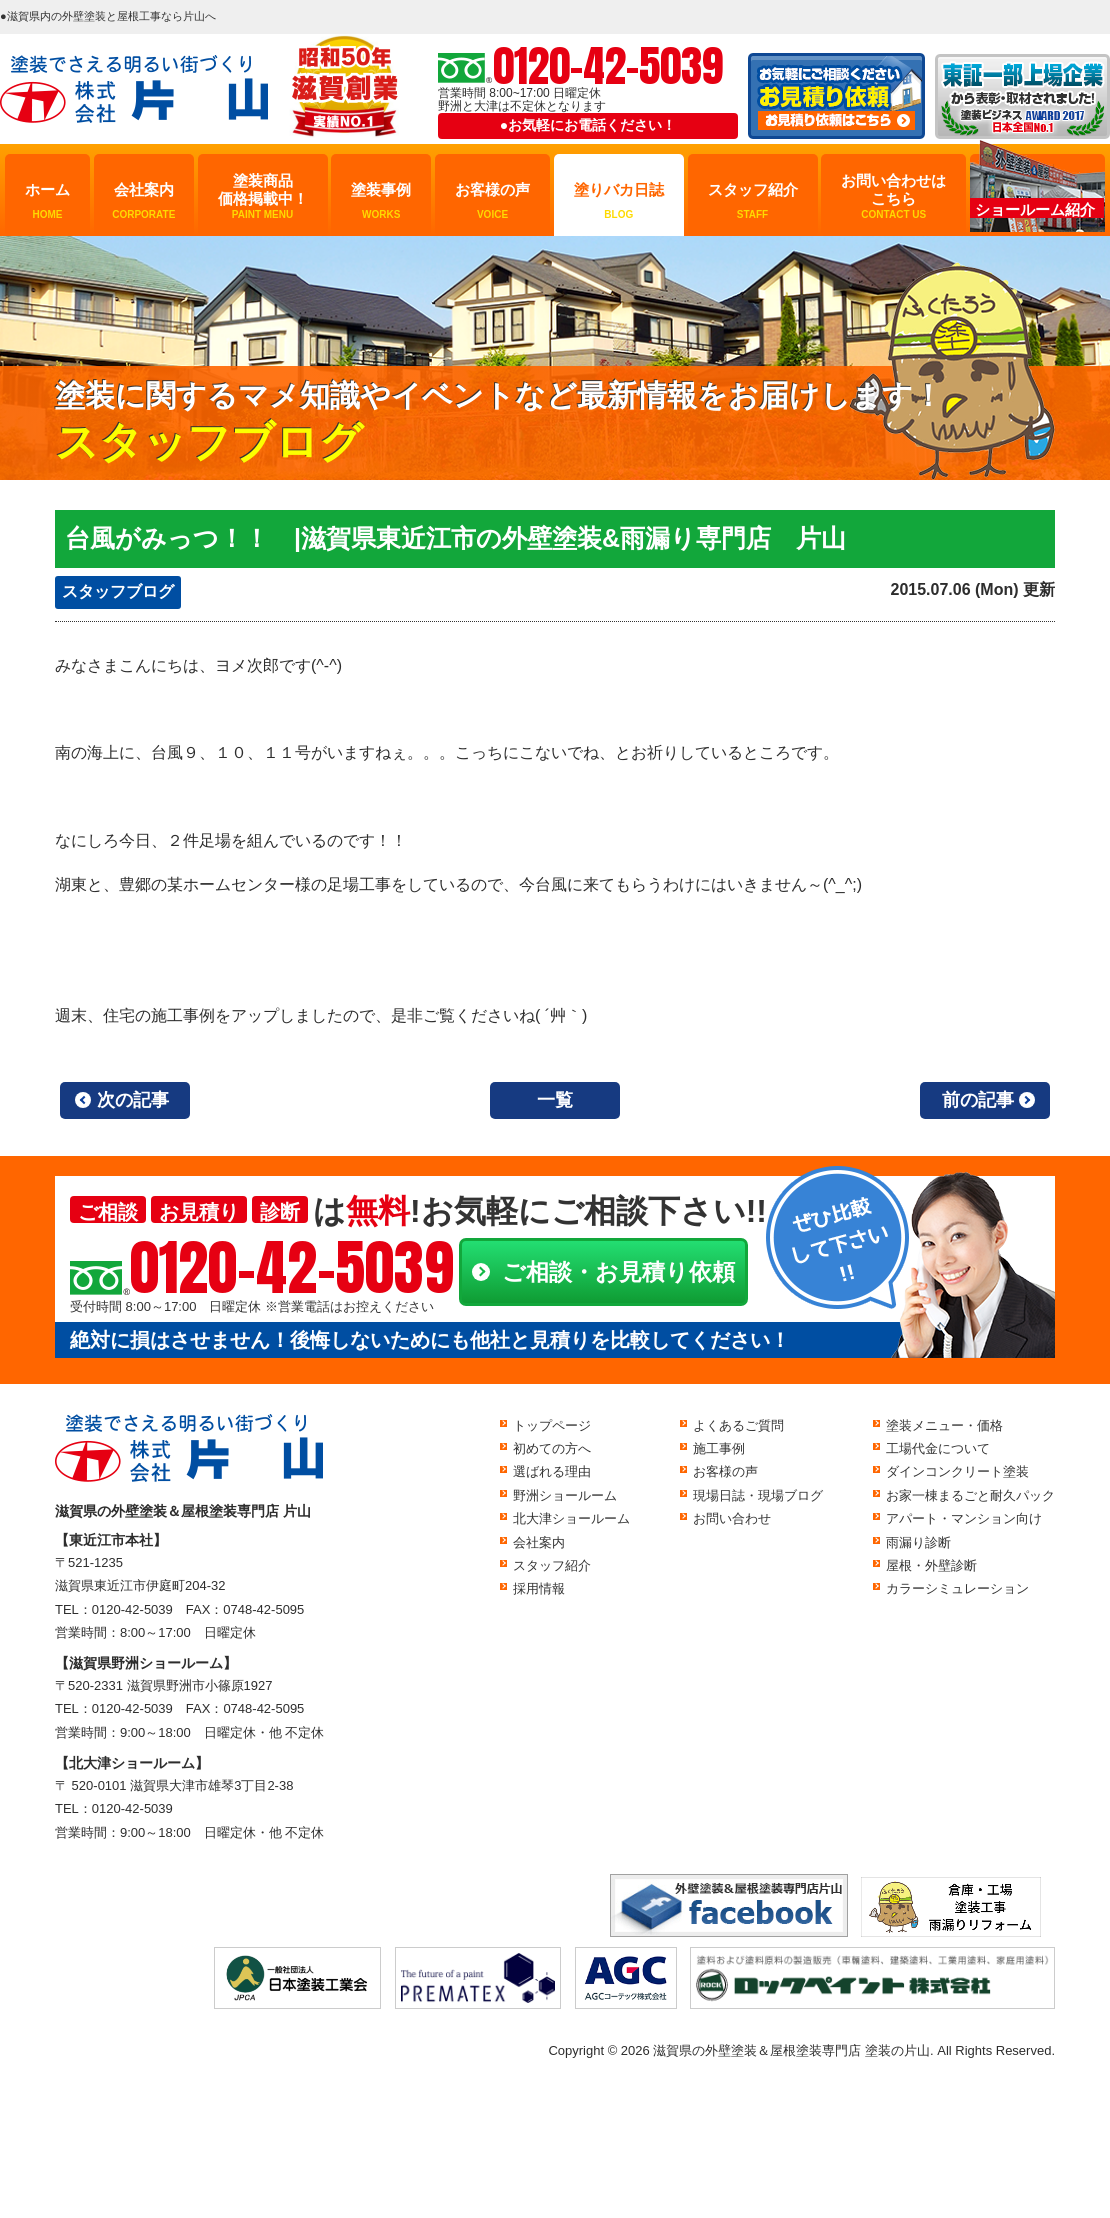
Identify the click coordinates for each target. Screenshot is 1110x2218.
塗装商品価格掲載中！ (263, 196)
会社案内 (144, 201)
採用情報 (539, 1588)
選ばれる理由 (552, 1471)
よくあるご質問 (738, 1425)
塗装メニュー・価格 (944, 1425)
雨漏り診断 (918, 1542)
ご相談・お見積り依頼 (618, 1272)
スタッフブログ (118, 591)
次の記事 (133, 1100)
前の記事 (978, 1100)
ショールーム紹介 (1035, 209)
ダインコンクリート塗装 (957, 1471)
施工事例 (719, 1448)
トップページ (552, 1425)
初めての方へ (552, 1448)
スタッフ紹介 (753, 201)
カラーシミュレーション (957, 1588)
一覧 (555, 1100)
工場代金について (938, 1448)
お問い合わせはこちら (893, 196)
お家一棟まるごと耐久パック (970, 1495)
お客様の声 (492, 201)
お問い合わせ (732, 1518)
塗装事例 (381, 201)
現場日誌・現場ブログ (758, 1495)
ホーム (47, 201)
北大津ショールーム (571, 1518)
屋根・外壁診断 (931, 1565)
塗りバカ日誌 (619, 201)
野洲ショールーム (565, 1495)
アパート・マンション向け (964, 1518)
